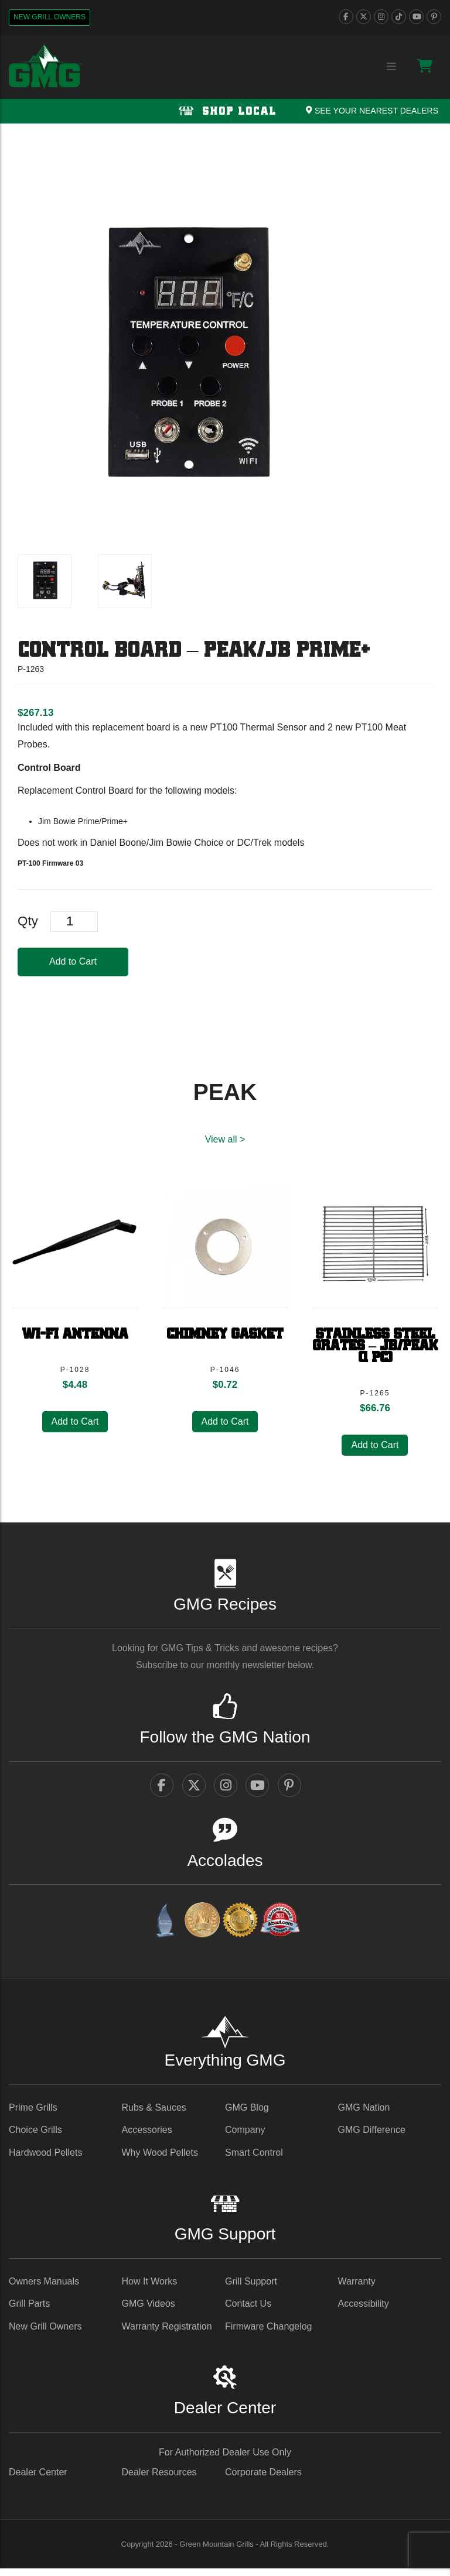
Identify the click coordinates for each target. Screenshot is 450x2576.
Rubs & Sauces (154, 2114)
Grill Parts (29, 2311)
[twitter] (363, 16)
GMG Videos (148, 2311)
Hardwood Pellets (45, 2160)
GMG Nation (364, 2114)
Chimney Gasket (224, 1337)
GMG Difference (371, 2137)
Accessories (147, 2137)
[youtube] (416, 16)
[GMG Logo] (45, 66)
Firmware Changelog (268, 2333)
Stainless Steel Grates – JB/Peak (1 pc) (375, 1349)
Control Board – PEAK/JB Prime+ (194, 650)
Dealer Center (38, 2479)
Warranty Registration (167, 2333)
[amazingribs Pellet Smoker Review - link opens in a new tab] (240, 1929)
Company (245, 2137)
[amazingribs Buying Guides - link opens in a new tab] (164, 1929)
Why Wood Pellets (160, 2160)
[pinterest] (434, 16)
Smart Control (254, 2160)
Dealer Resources (159, 2479)
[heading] (35, 712)
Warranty (357, 2288)
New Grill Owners (49, 17)
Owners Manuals (44, 2288)
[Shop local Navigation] (225, 111)
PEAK (225, 1092)
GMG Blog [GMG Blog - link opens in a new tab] (247, 2114)
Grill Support (251, 2288)
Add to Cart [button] (75, 1424)
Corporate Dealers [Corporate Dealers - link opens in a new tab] (263, 2479)
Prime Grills (33, 2114)
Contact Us (248, 2311)
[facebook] (346, 16)
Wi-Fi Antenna (75, 1337)
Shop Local (225, 111)
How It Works (150, 2288)
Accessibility (363, 2311)
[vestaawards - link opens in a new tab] (202, 1929)
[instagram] (381, 16)
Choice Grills (35, 2137)
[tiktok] (398, 16)
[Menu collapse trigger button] (391, 67)
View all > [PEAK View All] (225, 1139)
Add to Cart (73, 961)
